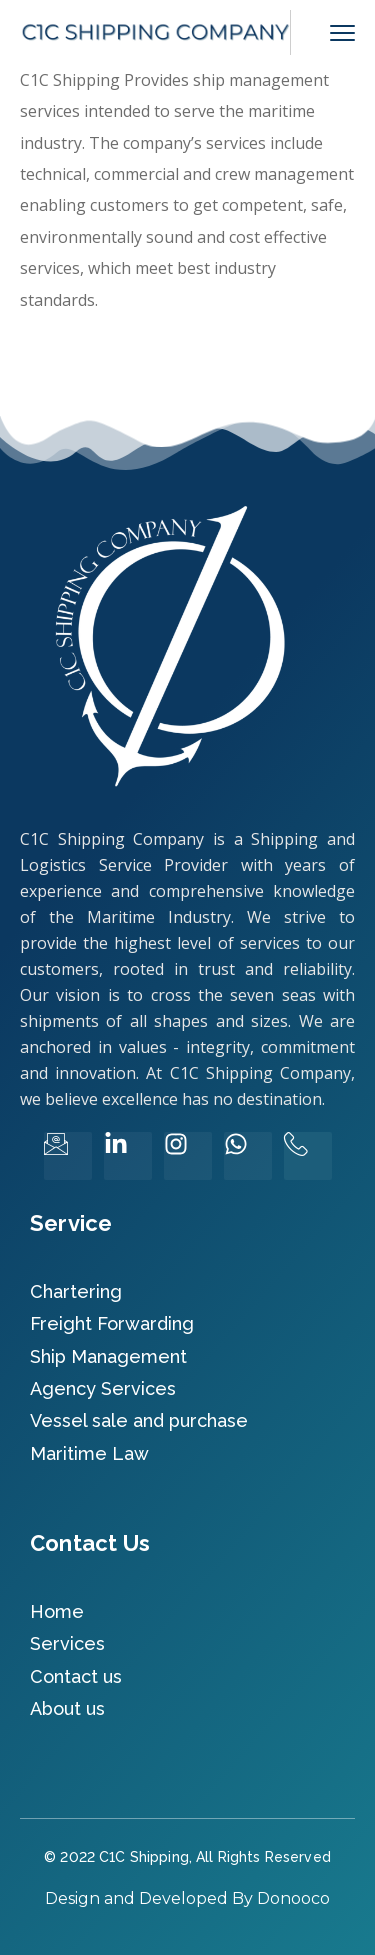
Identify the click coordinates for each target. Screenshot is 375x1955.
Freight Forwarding (112, 1323)
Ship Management (108, 1356)
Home (57, 1611)
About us (67, 1708)
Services (67, 1643)
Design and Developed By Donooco (187, 1898)
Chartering (76, 1291)
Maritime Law (89, 1453)
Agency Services (103, 1388)
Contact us (76, 1676)
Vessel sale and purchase (139, 1420)
